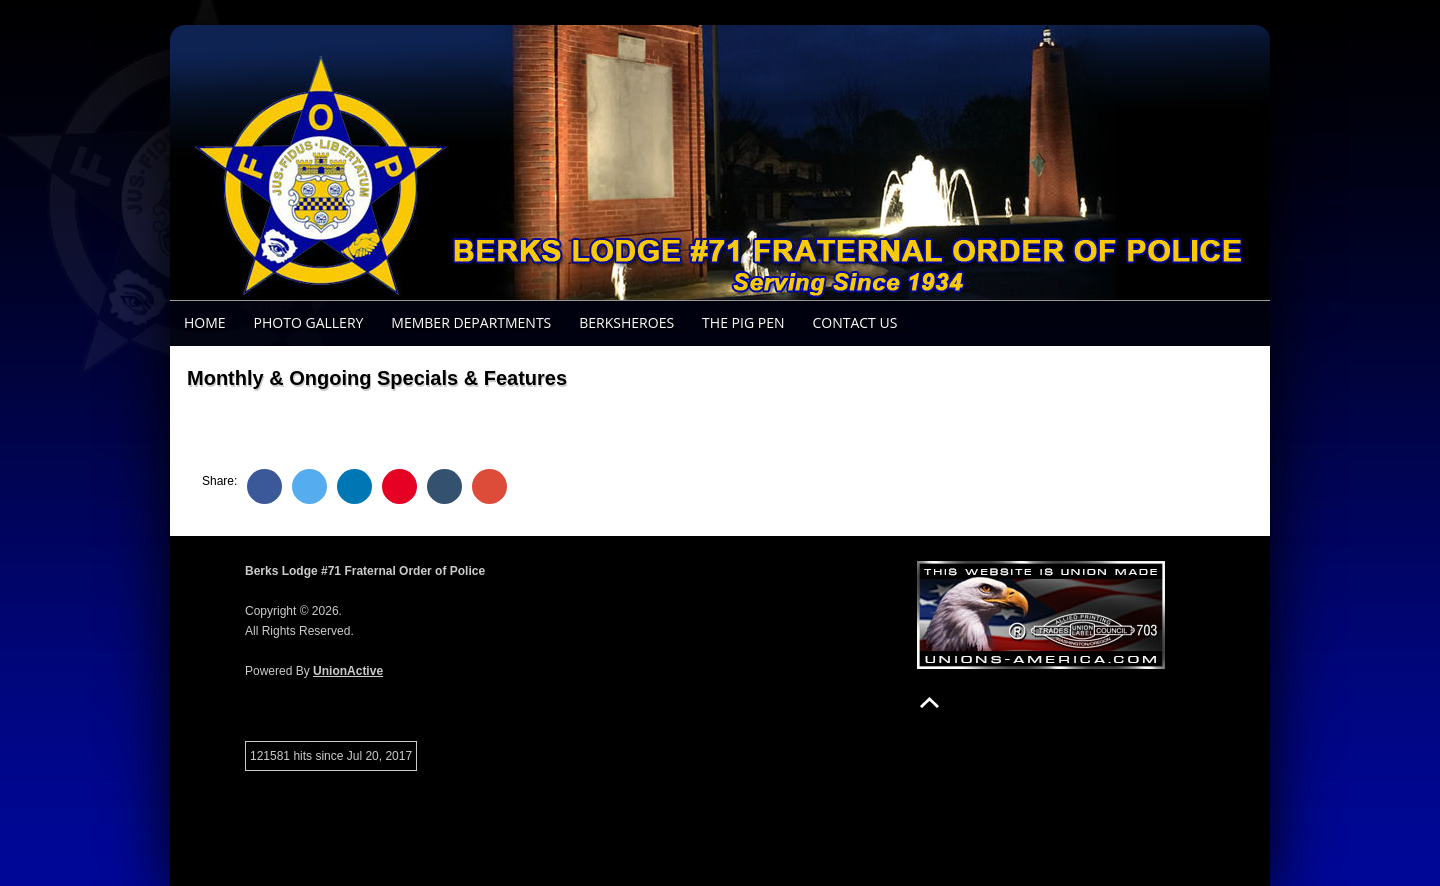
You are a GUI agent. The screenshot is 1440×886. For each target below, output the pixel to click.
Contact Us (854, 322)
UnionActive (348, 671)
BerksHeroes (626, 322)
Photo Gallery (309, 322)
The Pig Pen (743, 322)
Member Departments (471, 322)
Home (205, 322)
